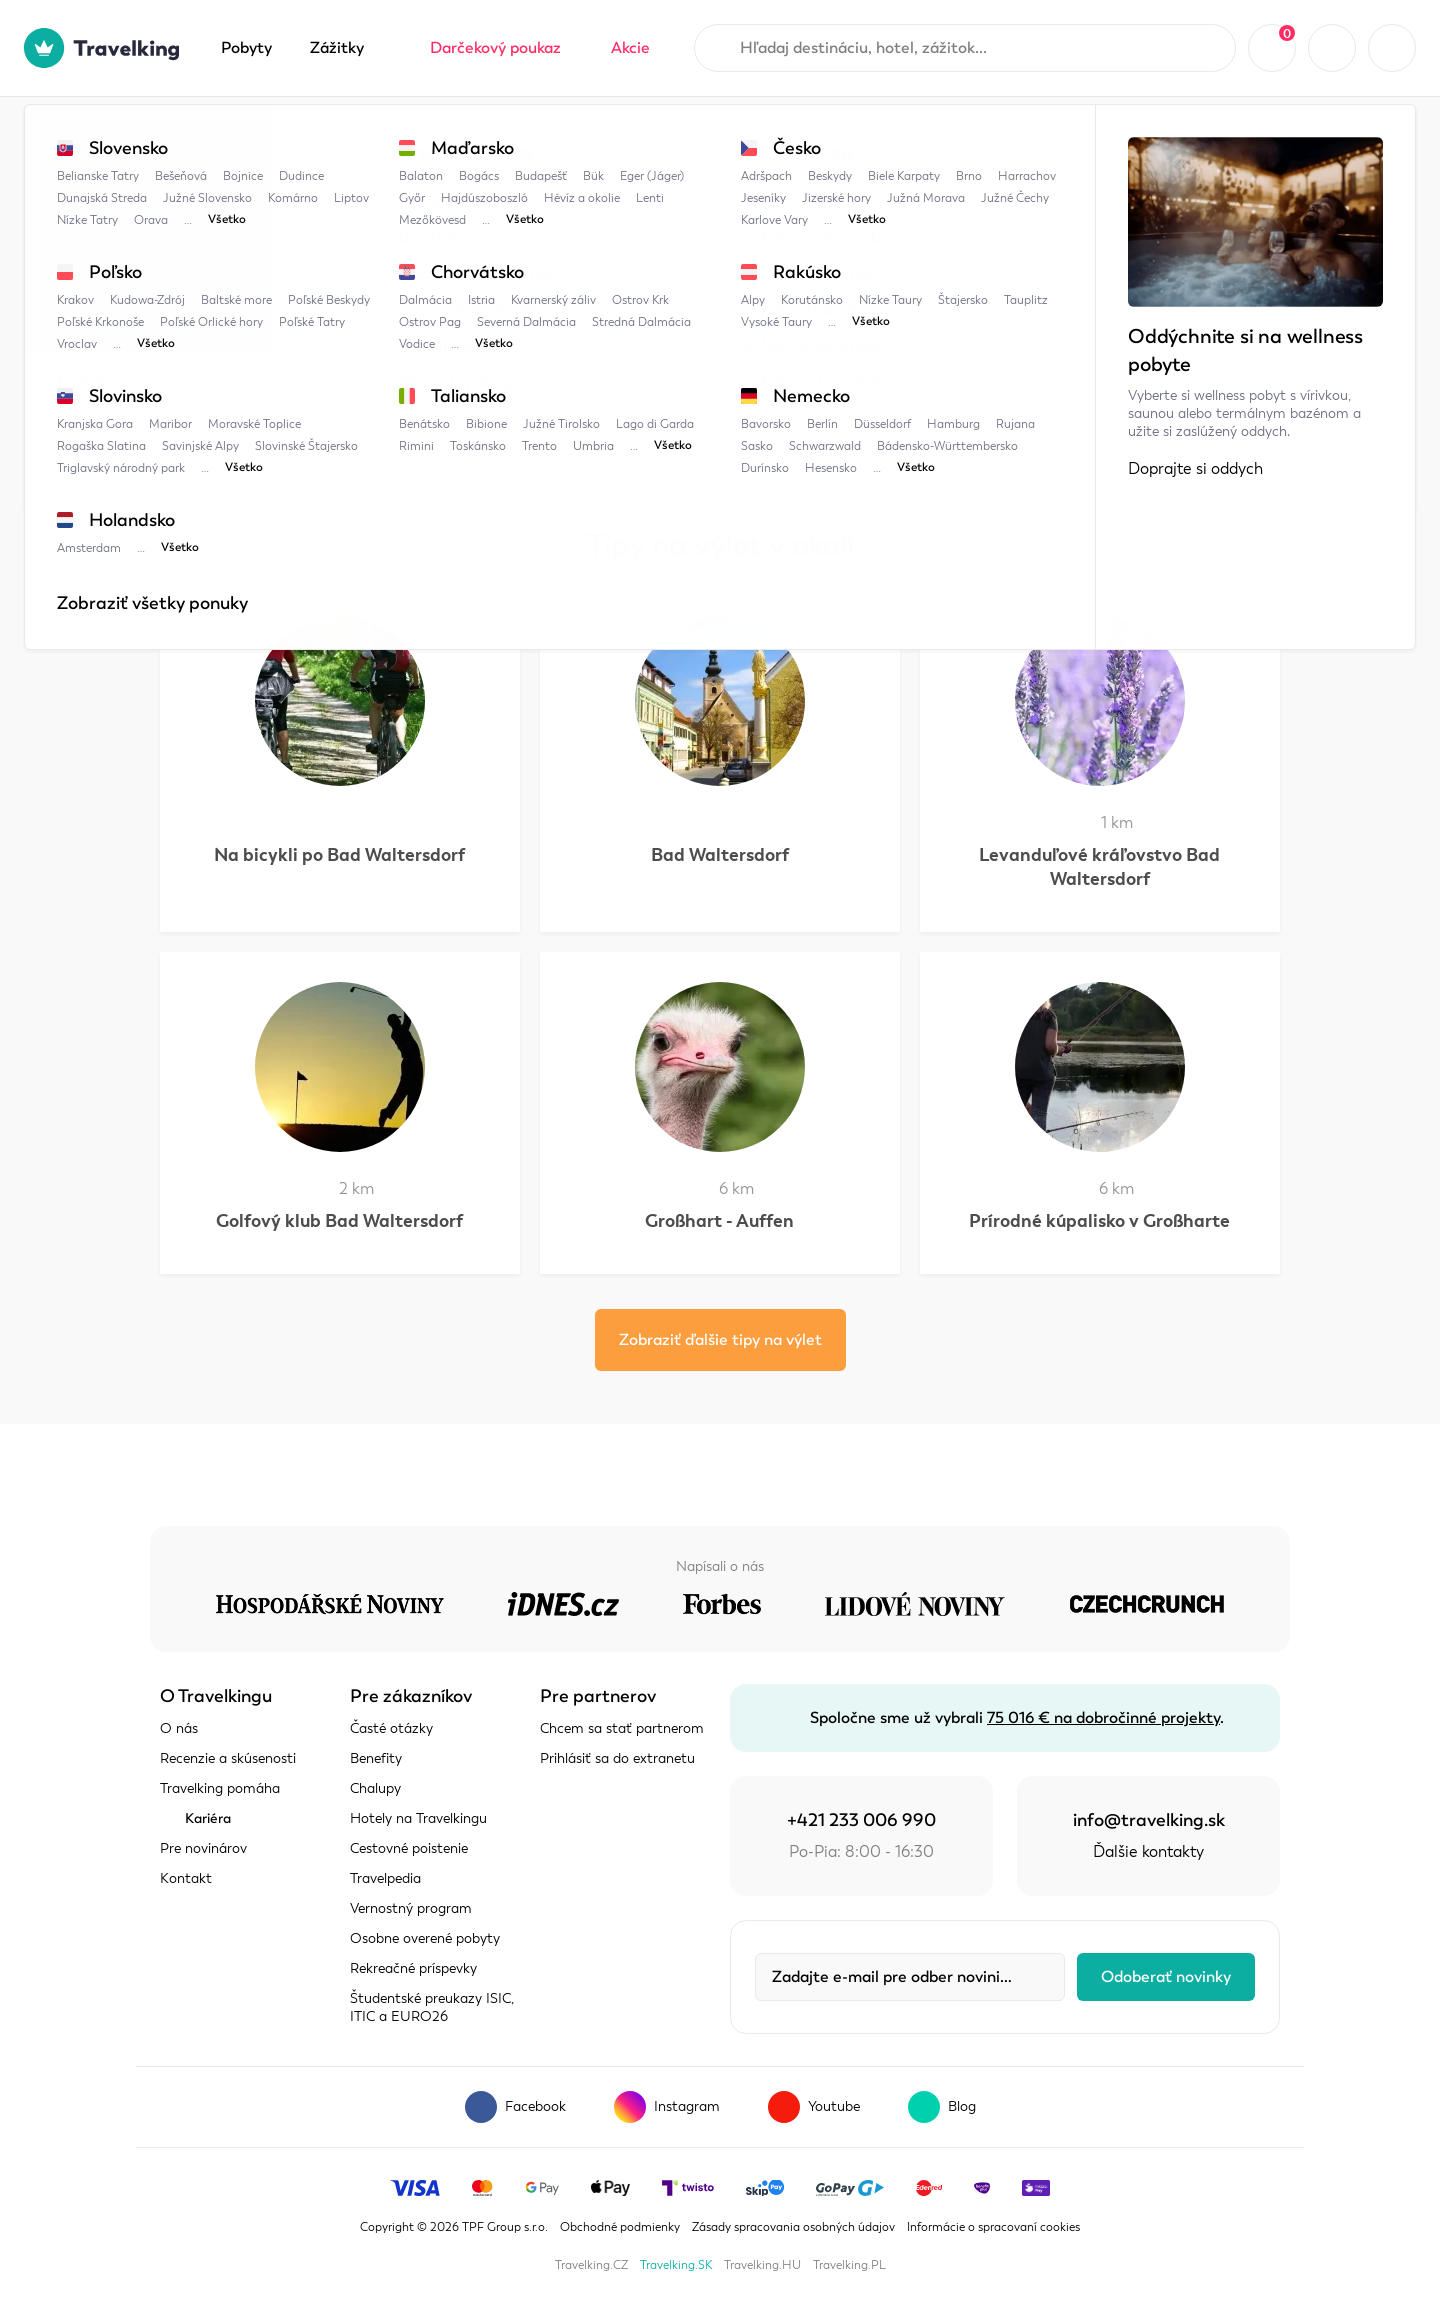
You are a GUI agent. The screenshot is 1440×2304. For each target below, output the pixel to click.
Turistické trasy (589, 137)
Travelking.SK (676, 2265)
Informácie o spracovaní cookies (993, 2227)
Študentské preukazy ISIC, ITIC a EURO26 (432, 2007)
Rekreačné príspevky (413, 1968)
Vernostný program (411, 1908)
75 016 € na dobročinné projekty (1103, 1718)
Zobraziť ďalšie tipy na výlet (720, 1340)
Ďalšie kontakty (1148, 1852)
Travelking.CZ (591, 2265)
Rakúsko (367, 137)
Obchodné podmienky (620, 2227)
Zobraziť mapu (213, 376)
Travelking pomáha (220, 1788)
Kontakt (186, 1878)
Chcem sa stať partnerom (622, 1728)
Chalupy (375, 1788)
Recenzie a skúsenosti (228, 1758)
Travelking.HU (762, 2265)
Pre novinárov (203, 1848)
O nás (179, 1728)
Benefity (376, 1758)
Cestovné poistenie (409, 1848)
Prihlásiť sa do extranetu (617, 1758)
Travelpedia (260, 137)
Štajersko (468, 137)
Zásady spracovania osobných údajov (793, 2227)
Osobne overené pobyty (425, 1938)
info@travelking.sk (1149, 1820)
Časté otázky (391, 1728)
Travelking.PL (849, 2265)
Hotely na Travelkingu (418, 1818)
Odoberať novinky (1166, 1977)
